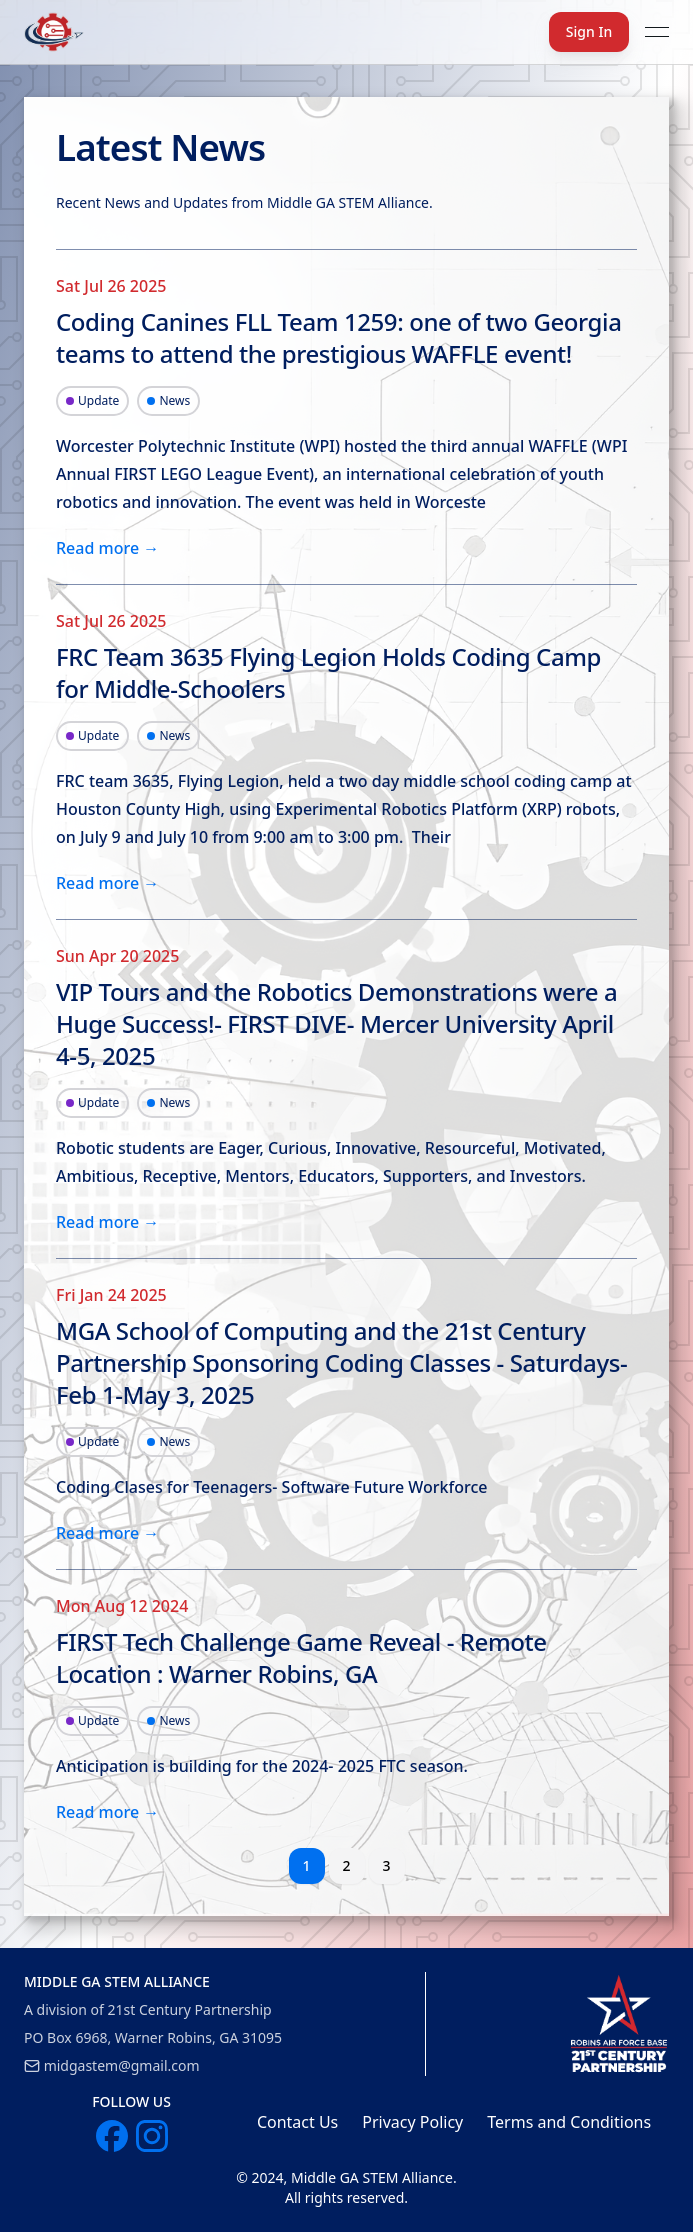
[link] (619, 2024)
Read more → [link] (107, 548)
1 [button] (306, 1865)
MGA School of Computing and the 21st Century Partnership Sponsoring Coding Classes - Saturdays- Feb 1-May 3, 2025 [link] (341, 1363)
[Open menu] (657, 32)
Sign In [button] (589, 31)
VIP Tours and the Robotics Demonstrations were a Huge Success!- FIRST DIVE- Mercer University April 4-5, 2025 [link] (336, 1024)
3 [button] (386, 1865)
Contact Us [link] (297, 2122)
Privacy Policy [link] (412, 2122)
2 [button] (346, 1865)
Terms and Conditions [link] (569, 2122)
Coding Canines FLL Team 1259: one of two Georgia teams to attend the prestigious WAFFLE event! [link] (339, 338)
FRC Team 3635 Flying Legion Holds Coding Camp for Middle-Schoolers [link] (328, 673)
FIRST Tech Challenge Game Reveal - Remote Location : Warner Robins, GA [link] (301, 1658)
